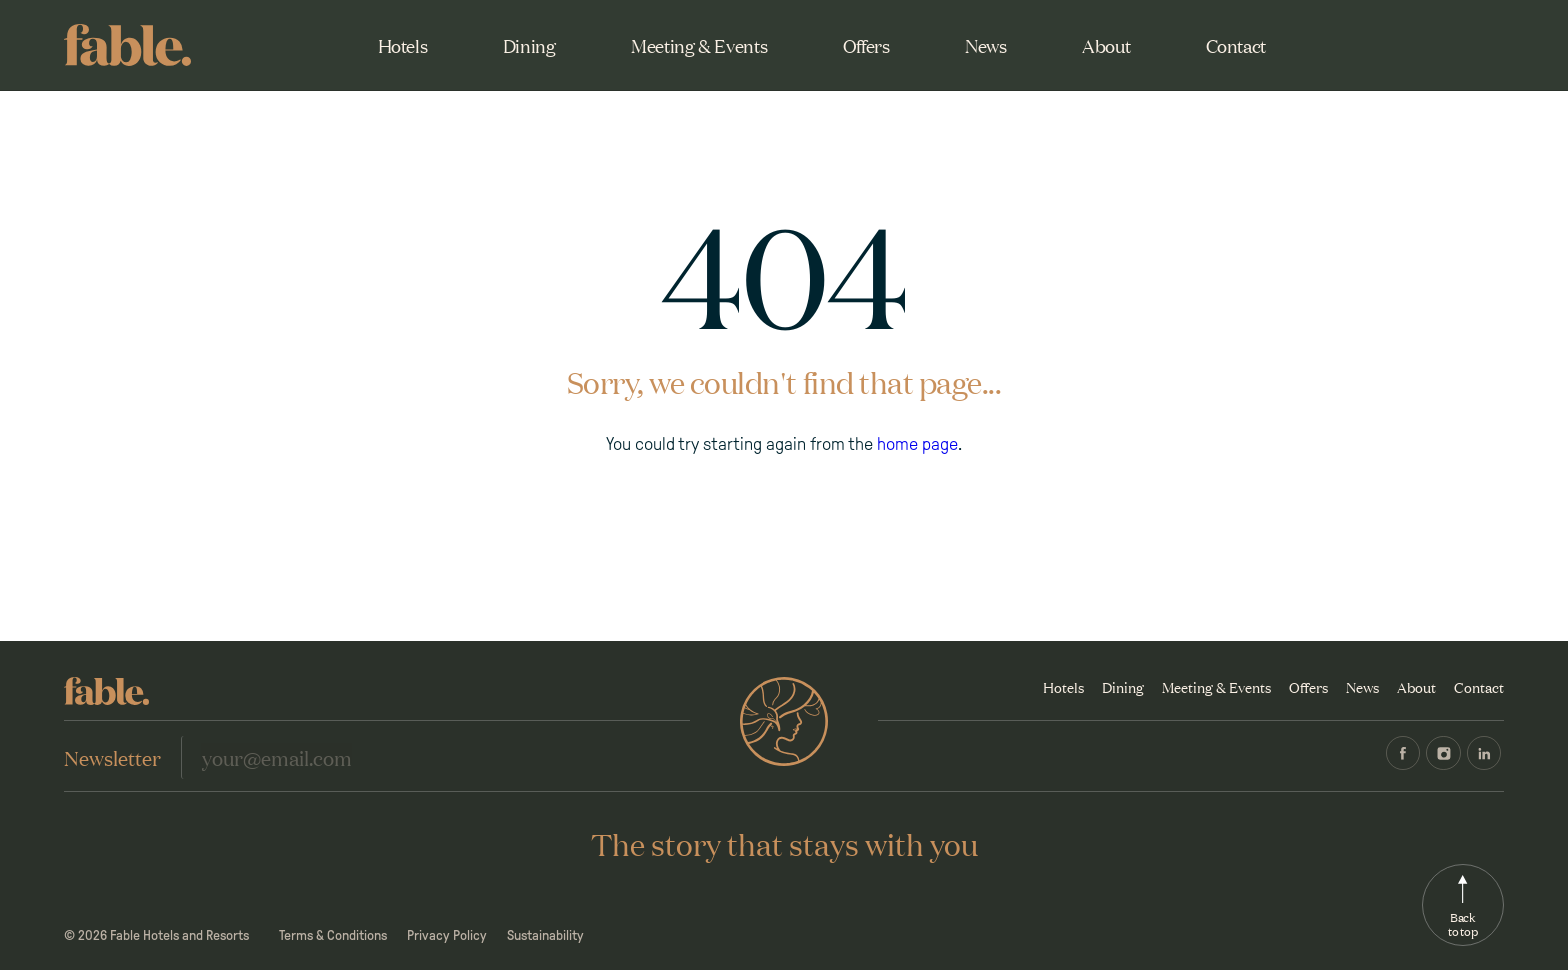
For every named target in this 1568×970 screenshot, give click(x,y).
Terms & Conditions (333, 935)
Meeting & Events (699, 45)
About (1106, 45)
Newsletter (112, 757)
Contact (1236, 45)
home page (917, 444)
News (986, 45)
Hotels (403, 45)
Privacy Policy (447, 935)
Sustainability (545, 935)
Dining (529, 45)
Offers (866, 45)
